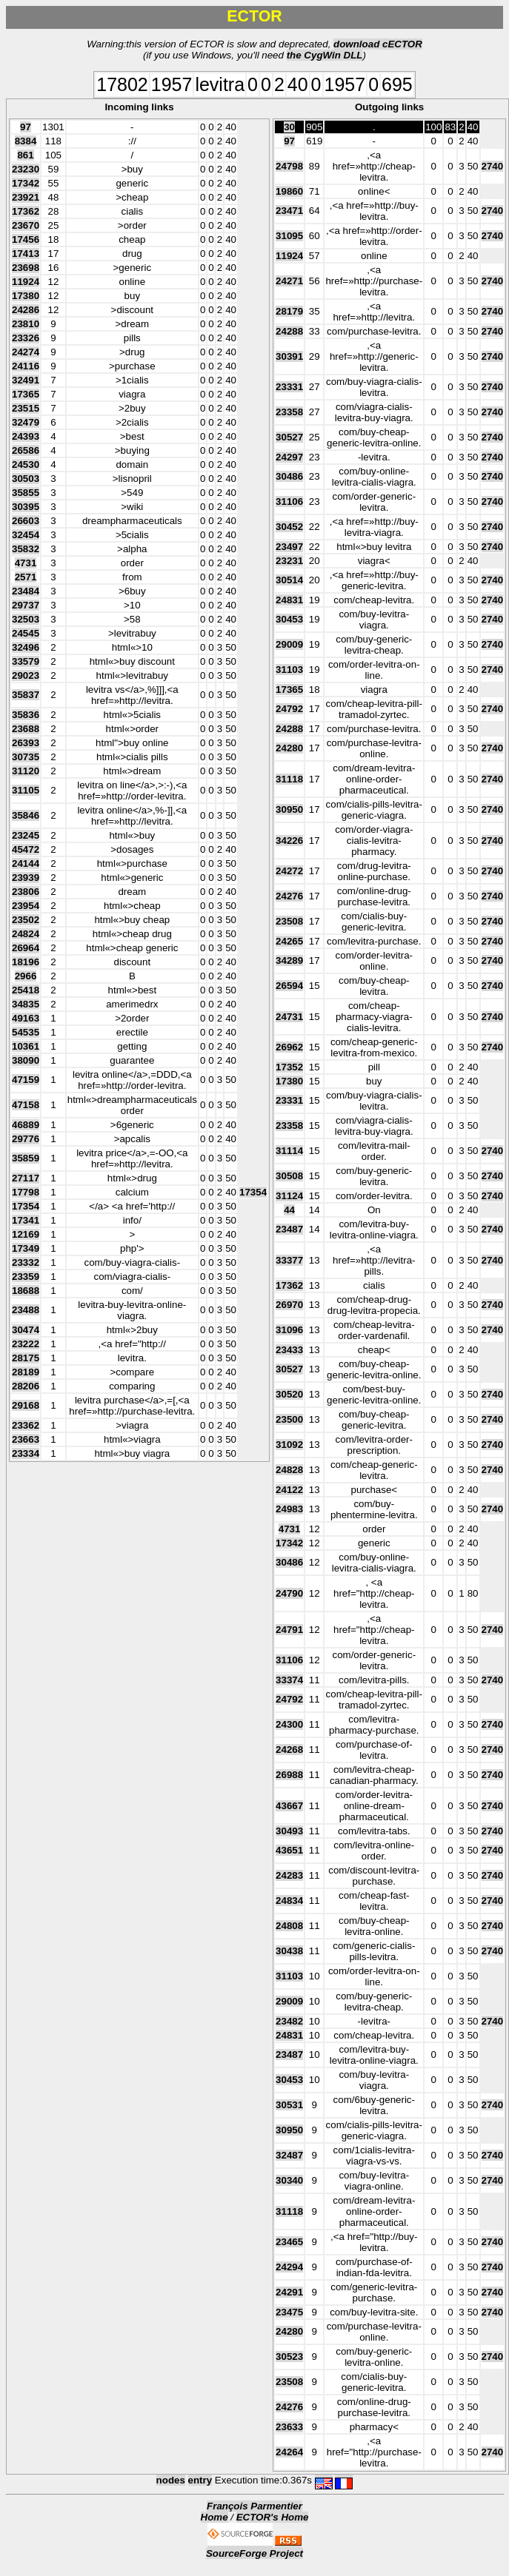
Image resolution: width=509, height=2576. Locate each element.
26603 (25, 520)
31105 (25, 790)
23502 (25, 919)
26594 (289, 985)
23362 (25, 1425)
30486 (289, 476)
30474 (25, 1329)
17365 (25, 394)
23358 (289, 411)
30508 (289, 1175)
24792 (289, 708)
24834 (289, 1900)
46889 (25, 1124)
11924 (25, 281)
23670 (25, 225)
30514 (289, 580)
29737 (25, 605)
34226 (289, 840)
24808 (289, 1925)
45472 (25, 849)
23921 (25, 197)
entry (200, 2480)
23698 (25, 267)
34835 (25, 1004)
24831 (289, 600)
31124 (289, 1195)
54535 (25, 1032)
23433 (289, 1349)
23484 (25, 591)
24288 (289, 331)
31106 (289, 501)
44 (289, 1209)
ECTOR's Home (272, 2517)
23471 (289, 210)
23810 (25, 323)
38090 (25, 1060)
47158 (25, 1104)
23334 (25, 1453)
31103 (289, 669)
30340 (289, 2180)
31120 (25, 771)
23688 (25, 728)
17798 (25, 1192)
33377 (289, 1260)
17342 (25, 183)
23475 (289, 2312)
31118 (289, 779)
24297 (289, 457)
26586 (25, 450)
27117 (25, 1178)
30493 (289, 1831)
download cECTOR (377, 44)
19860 (289, 191)
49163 (25, 1018)
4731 (26, 562)
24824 (25, 933)
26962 (289, 1047)
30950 (289, 809)
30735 (25, 756)
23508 (289, 921)
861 (25, 155)
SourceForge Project (254, 2553)
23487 (289, 1229)
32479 (25, 422)
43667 (289, 1805)
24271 (289, 280)
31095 (289, 235)
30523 (289, 2356)
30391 (289, 356)
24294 (289, 2267)
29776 (25, 1138)
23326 (25, 337)
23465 (289, 2241)
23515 (25, 408)
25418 (25, 990)
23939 (25, 877)
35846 (25, 815)
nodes (170, 2480)
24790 (289, 1593)
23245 (25, 835)
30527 (289, 437)
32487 (289, 2155)
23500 (289, 1419)
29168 (25, 1405)
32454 (25, 534)
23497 (289, 546)
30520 (289, 1394)
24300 (289, 1724)
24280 (289, 748)
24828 (289, 1469)
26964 (25, 947)
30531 (289, 2104)
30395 (25, 506)
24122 (289, 1489)
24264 (289, 2452)
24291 (289, 2292)
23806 (25, 891)
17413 (25, 253)
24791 (289, 1629)
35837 (25, 694)
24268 (289, 1749)
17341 (25, 1220)
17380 (25, 295)
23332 (25, 1262)
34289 (289, 960)
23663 (25, 1439)
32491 (25, 380)
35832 (25, 548)
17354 (253, 1192)
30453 (289, 619)
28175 (25, 1358)
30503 (25, 478)
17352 (289, 1067)
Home (214, 2517)
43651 (289, 1850)
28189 (25, 1372)
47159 (25, 1079)
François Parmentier (254, 2506)
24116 (25, 366)
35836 (25, 714)
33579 (25, 661)
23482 (289, 2021)
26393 (25, 742)
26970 (289, 1304)
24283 (289, 1875)
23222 (25, 1343)
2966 (26, 976)
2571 (26, 577)
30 (289, 127)
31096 (289, 1329)
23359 (25, 1276)
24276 (289, 896)
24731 (289, 1016)
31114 (289, 1150)
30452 (289, 526)
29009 (289, 644)
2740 (493, 166)
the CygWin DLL (325, 55)
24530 (25, 464)
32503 (25, 619)
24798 (289, 166)
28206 (25, 1386)
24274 (25, 352)
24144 (25, 863)
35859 (25, 1158)
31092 (289, 1444)
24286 (25, 309)
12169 (25, 1234)
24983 (289, 1509)
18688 (25, 1290)
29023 (25, 675)
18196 (25, 961)
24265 (289, 941)
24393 (25, 436)
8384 (26, 141)
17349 (25, 1248)
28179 (289, 311)
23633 (289, 2426)
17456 (25, 239)
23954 (25, 905)
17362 (25, 211)
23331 (289, 386)
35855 (25, 492)
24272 (289, 870)
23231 (289, 560)
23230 (25, 169)
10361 (25, 1046)
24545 (25, 633)
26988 (289, 1774)
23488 (25, 1309)
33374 (289, 1680)
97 (25, 127)
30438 (289, 1950)
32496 (25, 647)
